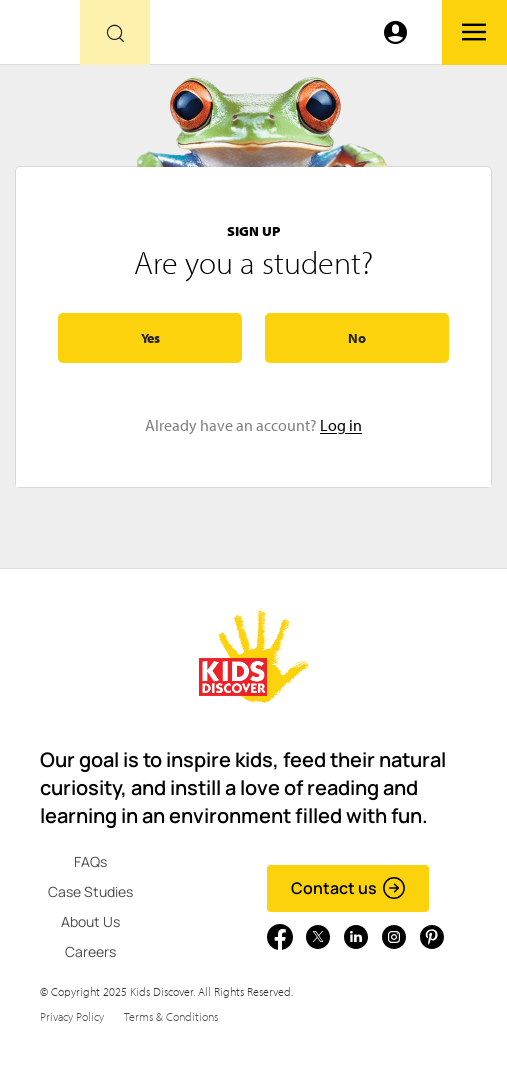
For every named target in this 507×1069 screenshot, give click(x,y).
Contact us (348, 888)
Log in (341, 425)
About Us (90, 921)
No (357, 338)
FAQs (90, 861)
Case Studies (90, 891)
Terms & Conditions (171, 1016)
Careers (90, 951)
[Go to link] (40, 37)
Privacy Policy (72, 1016)
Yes (150, 338)
